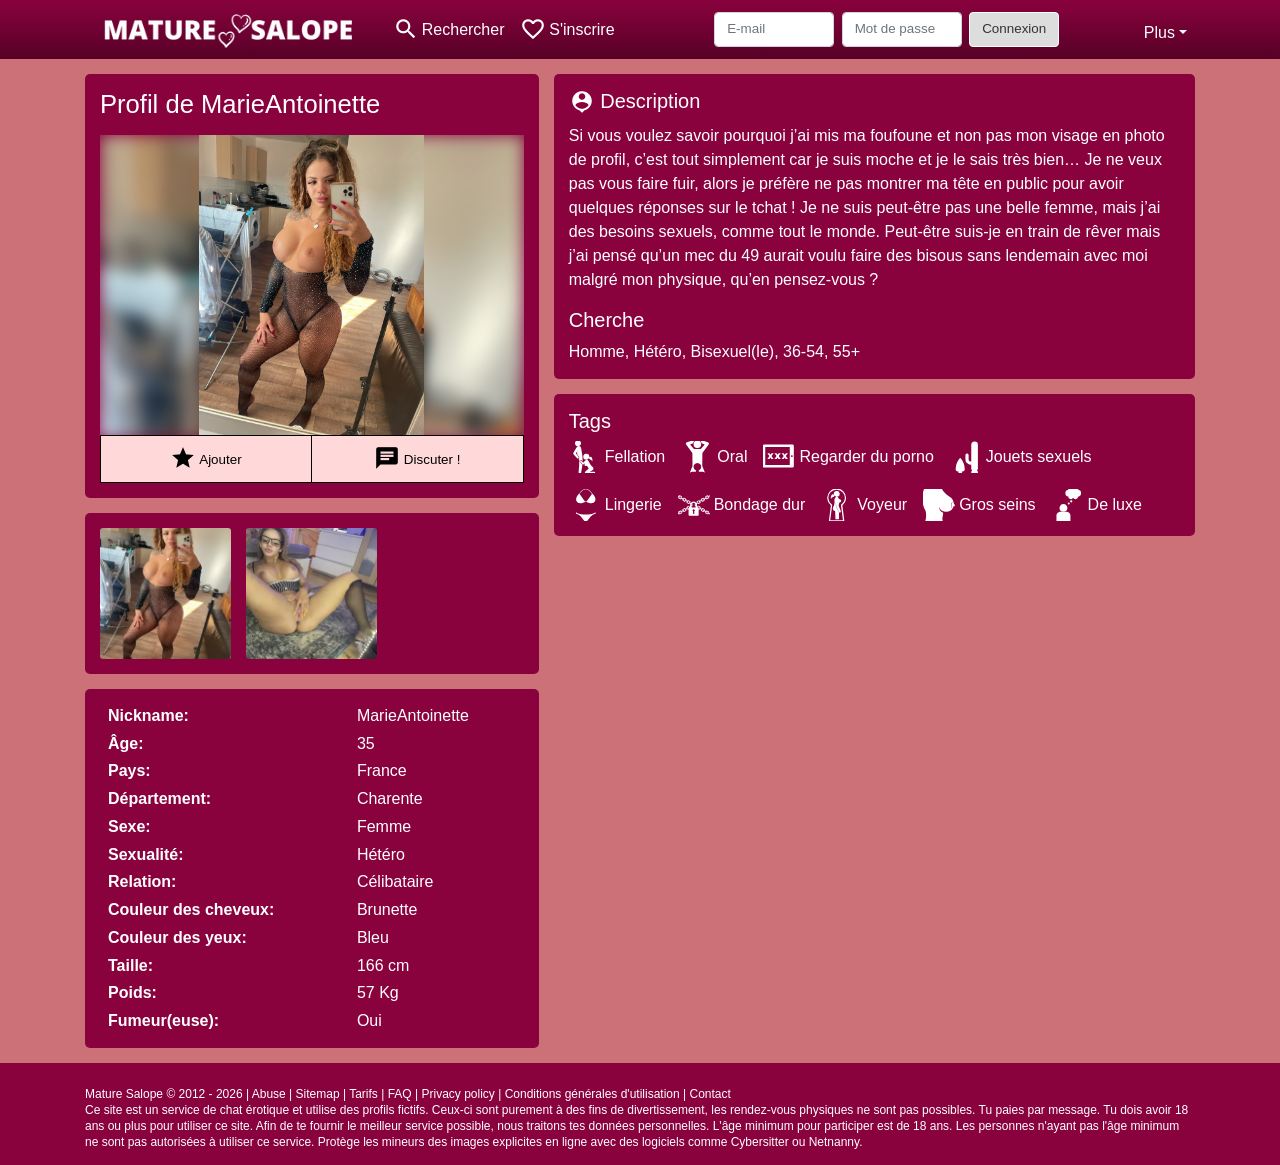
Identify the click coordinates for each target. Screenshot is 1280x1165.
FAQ (400, 1094)
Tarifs (363, 1094)
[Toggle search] (448, 29)
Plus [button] (1159, 32)
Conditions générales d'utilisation (592, 1094)
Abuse (269, 1094)
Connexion (1014, 28)
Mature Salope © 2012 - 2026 (164, 1094)
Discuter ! (417, 458)
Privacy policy (457, 1094)
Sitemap (318, 1094)
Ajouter (205, 458)
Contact (710, 1094)
